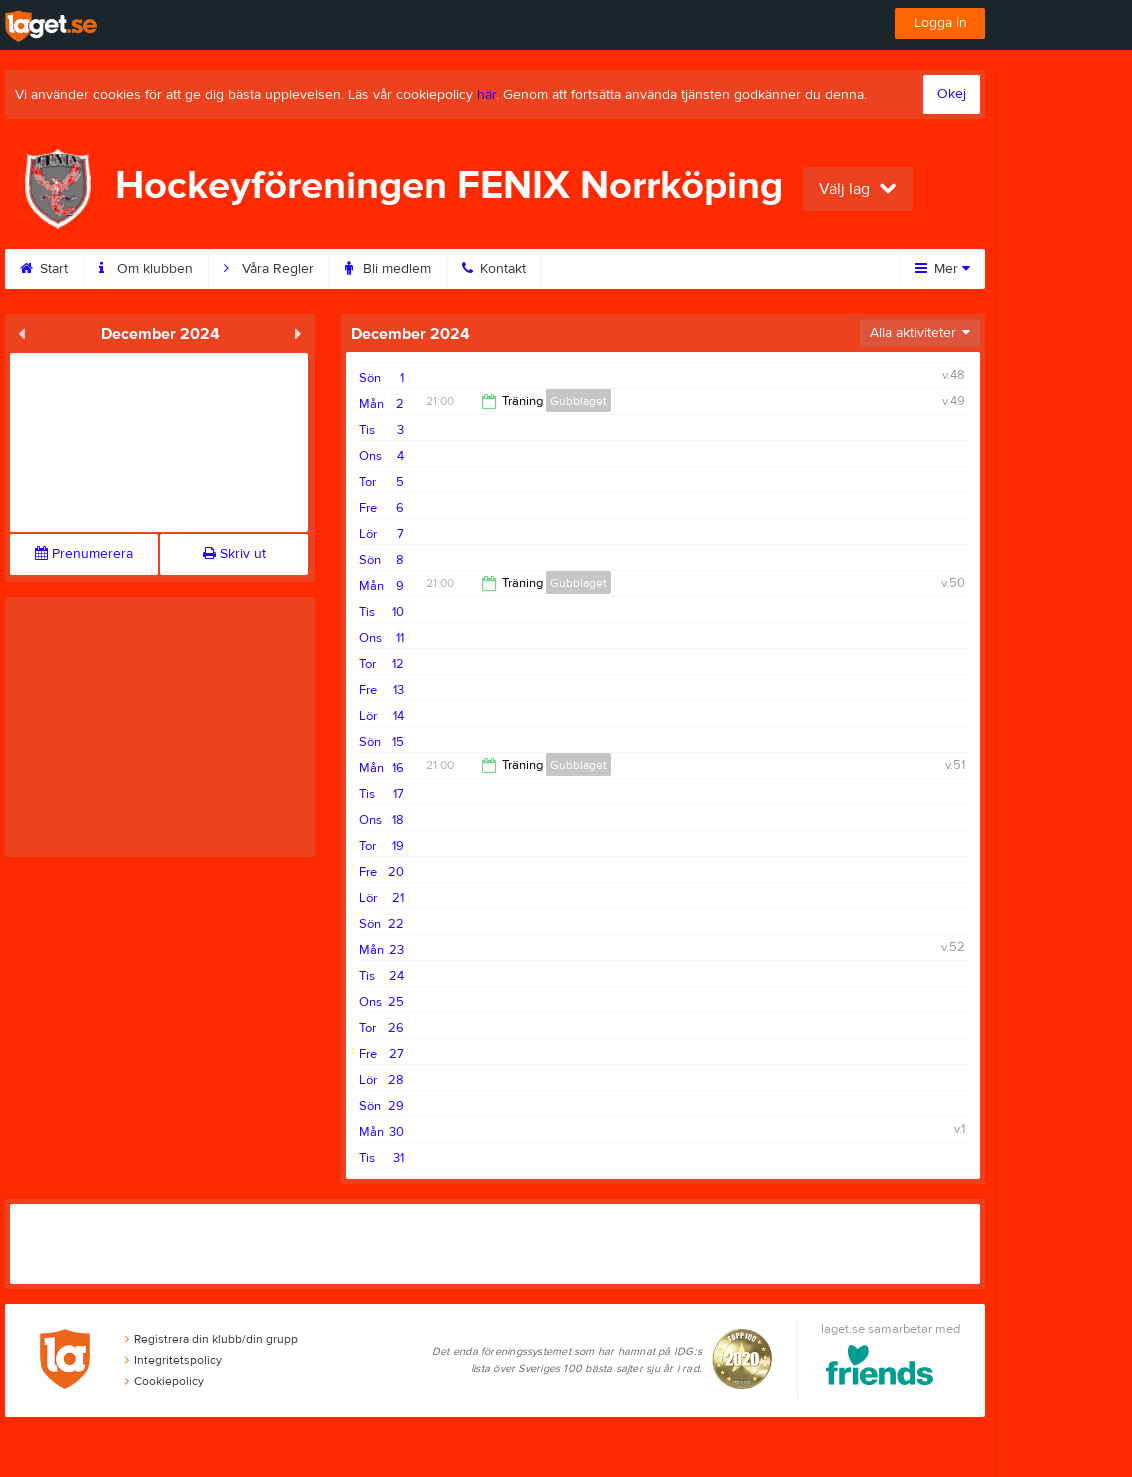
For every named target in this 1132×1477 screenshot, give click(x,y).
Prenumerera (84, 554)
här (486, 95)
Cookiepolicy (164, 1381)
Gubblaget (578, 401)
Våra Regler (269, 269)
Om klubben (146, 269)
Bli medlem (388, 269)
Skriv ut (234, 554)
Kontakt (494, 269)
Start (44, 269)
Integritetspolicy (173, 1360)
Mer (942, 269)
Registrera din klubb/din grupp (211, 1339)
